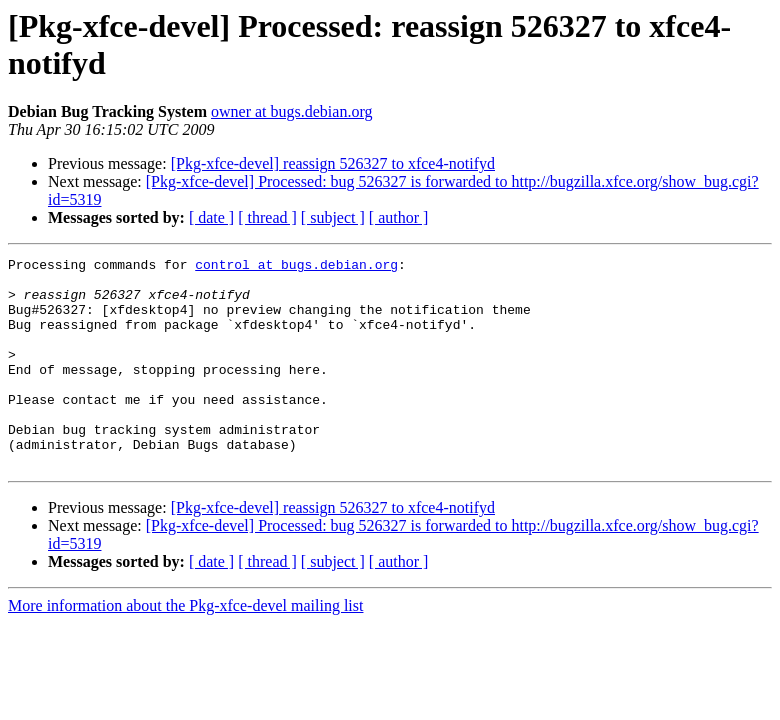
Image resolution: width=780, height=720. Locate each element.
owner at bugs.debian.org (291, 111)
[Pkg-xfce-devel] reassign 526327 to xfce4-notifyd (333, 163)
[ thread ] (267, 217)
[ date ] (211, 217)
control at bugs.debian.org (296, 267)
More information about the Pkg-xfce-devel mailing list (185, 647)
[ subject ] (333, 217)
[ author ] (399, 217)
